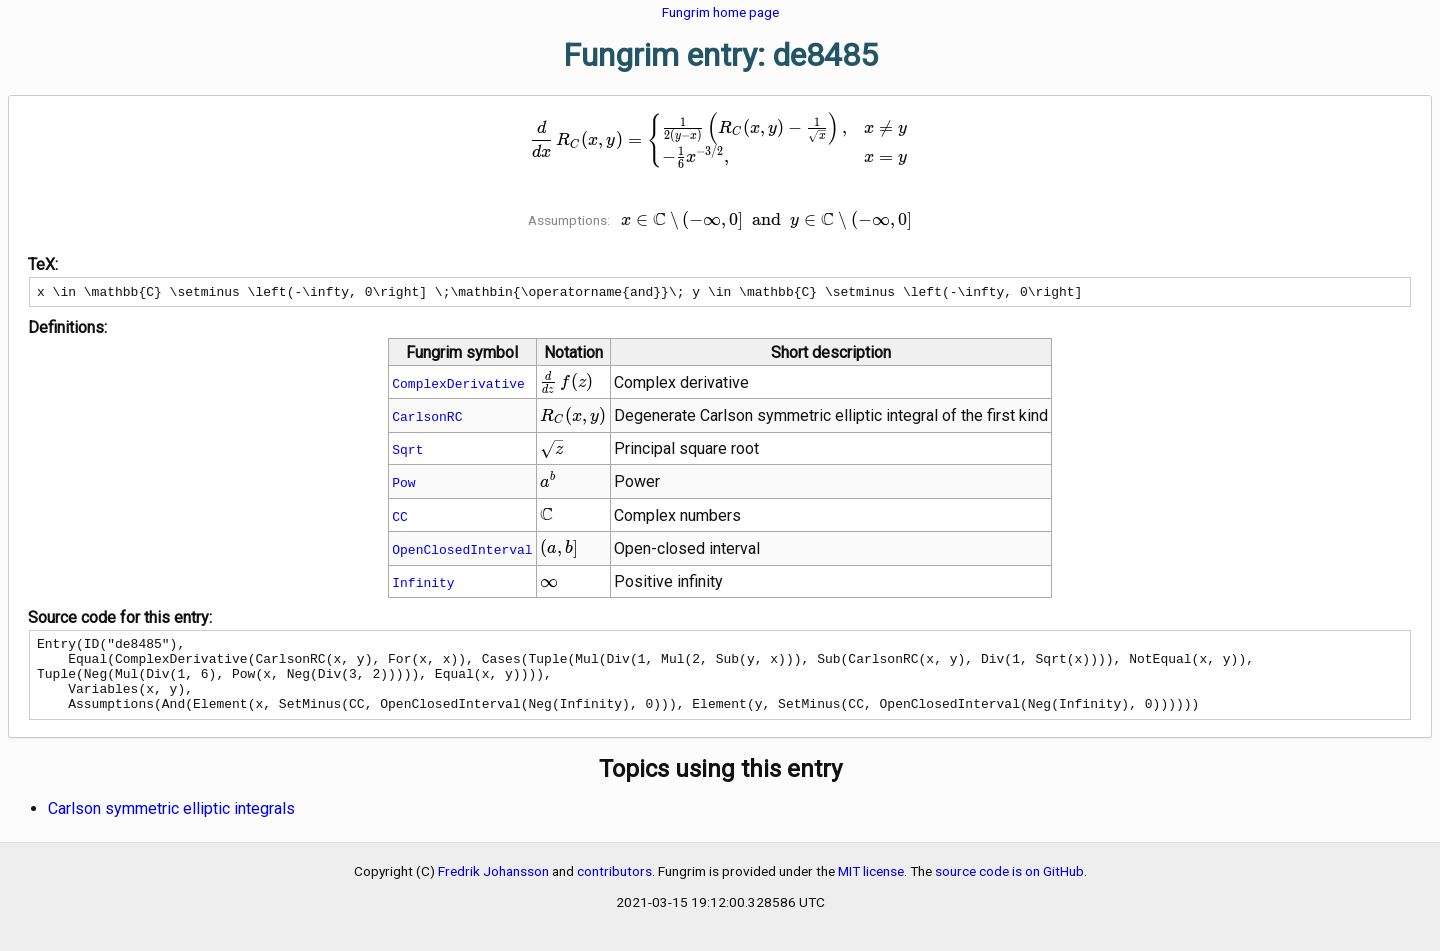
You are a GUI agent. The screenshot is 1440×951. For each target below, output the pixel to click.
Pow (403, 485)
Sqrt (407, 452)
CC (400, 519)
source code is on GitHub (1009, 889)
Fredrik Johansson (493, 889)
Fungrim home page (720, 12)
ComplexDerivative (458, 386)
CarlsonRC (427, 419)
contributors (614, 889)
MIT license (871, 889)
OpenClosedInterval (462, 552)
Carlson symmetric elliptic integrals (171, 826)
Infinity (423, 585)
